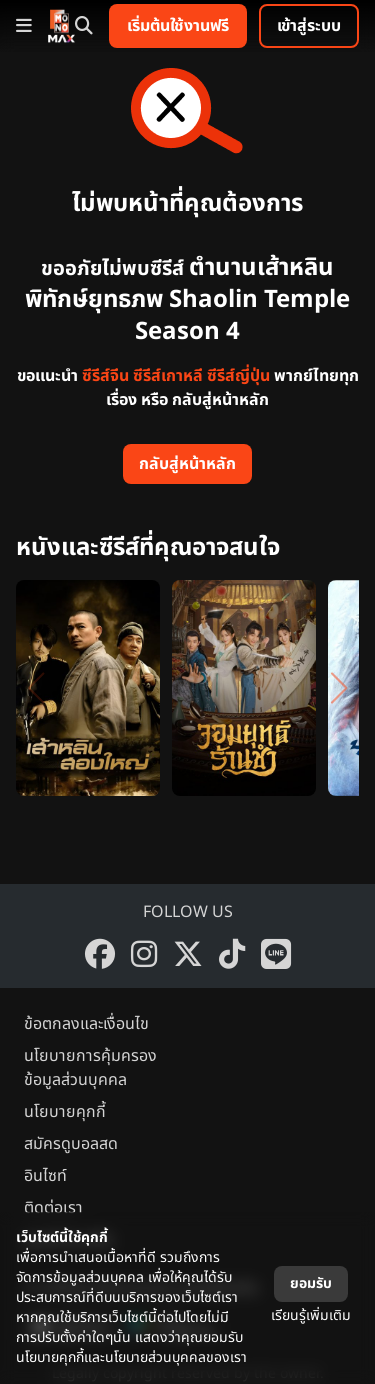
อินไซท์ (45, 1176)
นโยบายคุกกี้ (65, 1112)
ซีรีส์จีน (105, 376)
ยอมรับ (311, 1283)
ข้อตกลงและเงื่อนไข (86, 1024)
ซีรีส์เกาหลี (168, 376)
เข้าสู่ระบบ (309, 26)
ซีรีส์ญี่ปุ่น (238, 376)
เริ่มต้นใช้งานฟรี (178, 26)
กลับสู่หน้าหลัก (187, 464)
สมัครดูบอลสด (71, 1144)
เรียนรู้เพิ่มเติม (311, 1315)
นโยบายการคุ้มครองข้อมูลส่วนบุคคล (90, 1068)
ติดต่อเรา (53, 1208)
